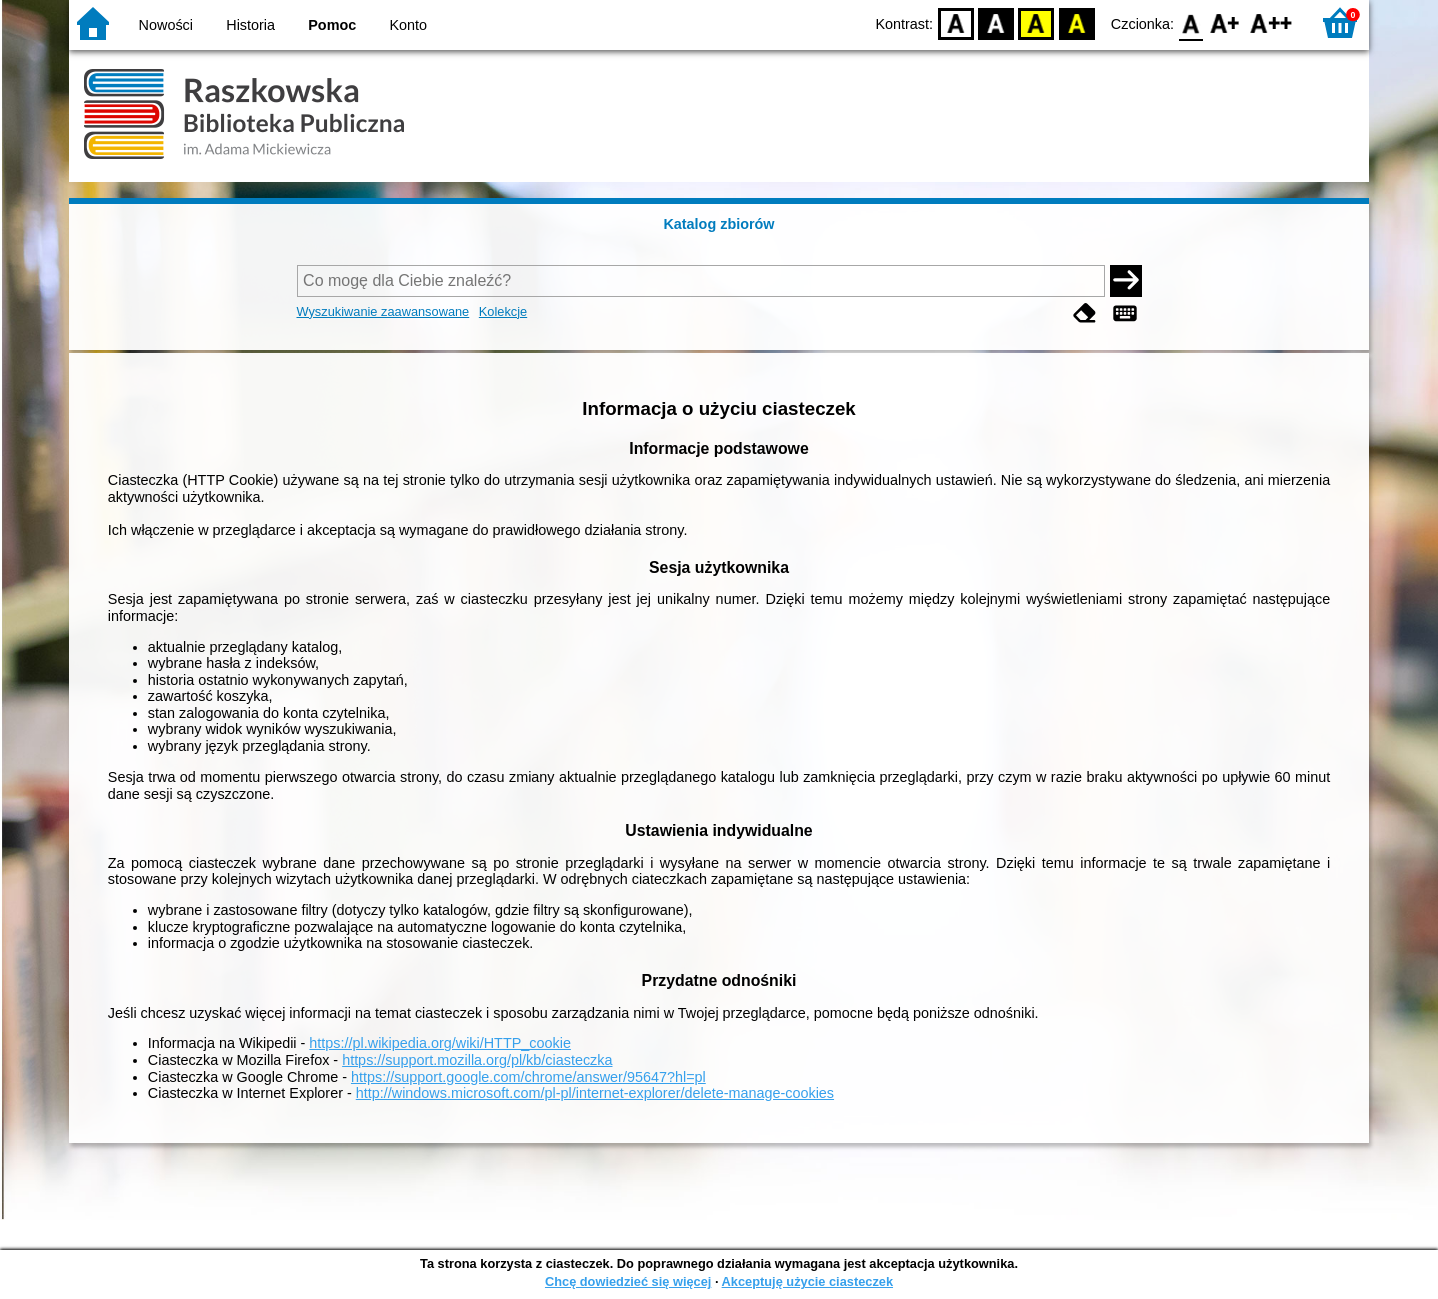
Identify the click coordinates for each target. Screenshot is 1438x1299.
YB (1036, 22)
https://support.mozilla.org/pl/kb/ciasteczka (477, 1060)
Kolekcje (503, 311)
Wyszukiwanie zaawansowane (383, 311)
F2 (1271, 22)
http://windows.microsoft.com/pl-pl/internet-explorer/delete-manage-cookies (595, 1093)
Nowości (166, 25)
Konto (409, 25)
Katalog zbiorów (718, 224)
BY (1076, 22)
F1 (1225, 22)
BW (996, 22)
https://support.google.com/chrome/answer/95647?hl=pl (528, 1077)
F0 (1190, 22)
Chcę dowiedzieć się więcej (628, 1281)
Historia (250, 25)
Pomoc (332, 25)
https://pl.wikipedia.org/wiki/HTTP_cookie (440, 1043)
